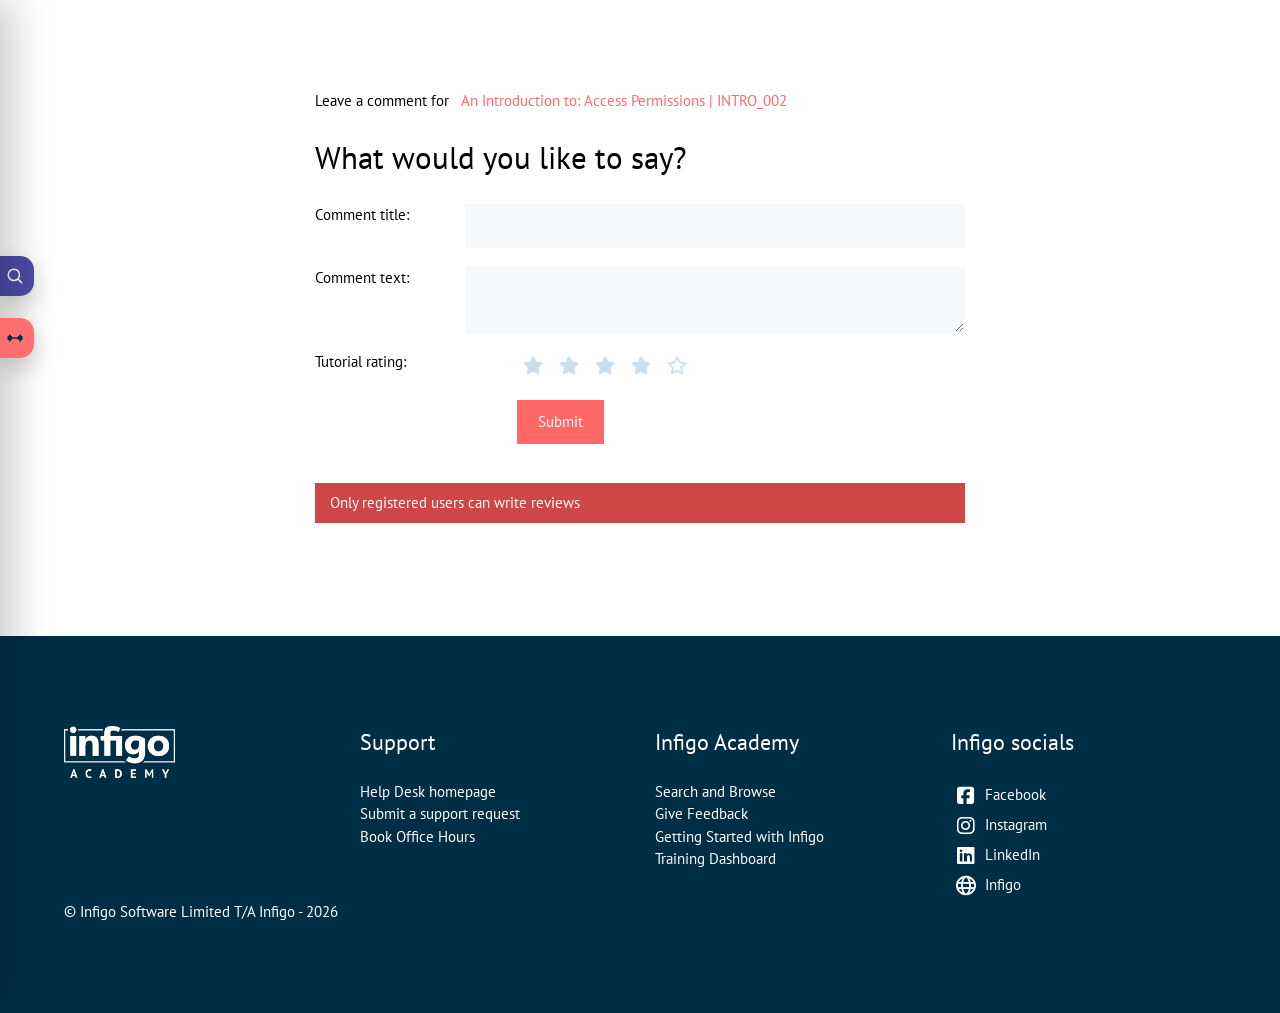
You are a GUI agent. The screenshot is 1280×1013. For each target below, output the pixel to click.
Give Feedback (701, 813)
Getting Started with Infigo (739, 836)
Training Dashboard (715, 858)
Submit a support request (440, 813)
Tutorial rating (359, 361)
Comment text (360, 277)
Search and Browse (715, 791)
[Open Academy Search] (17, 276)
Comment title (360, 214)
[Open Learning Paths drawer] (17, 338)
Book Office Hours (417, 836)
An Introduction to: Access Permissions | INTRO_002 (624, 100)
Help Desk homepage (428, 791)
